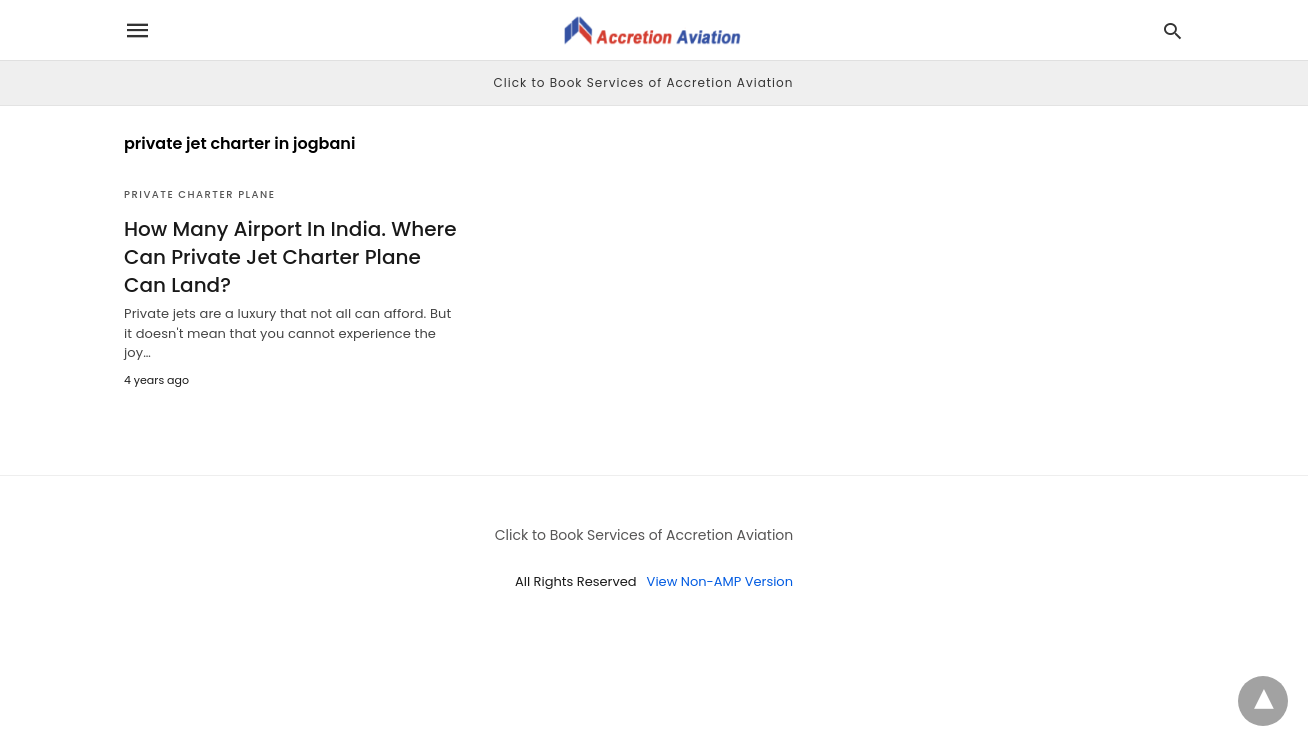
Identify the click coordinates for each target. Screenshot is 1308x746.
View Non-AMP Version (720, 581)
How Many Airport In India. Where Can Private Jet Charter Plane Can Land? (290, 257)
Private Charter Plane (199, 194)
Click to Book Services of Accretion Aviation (644, 82)
